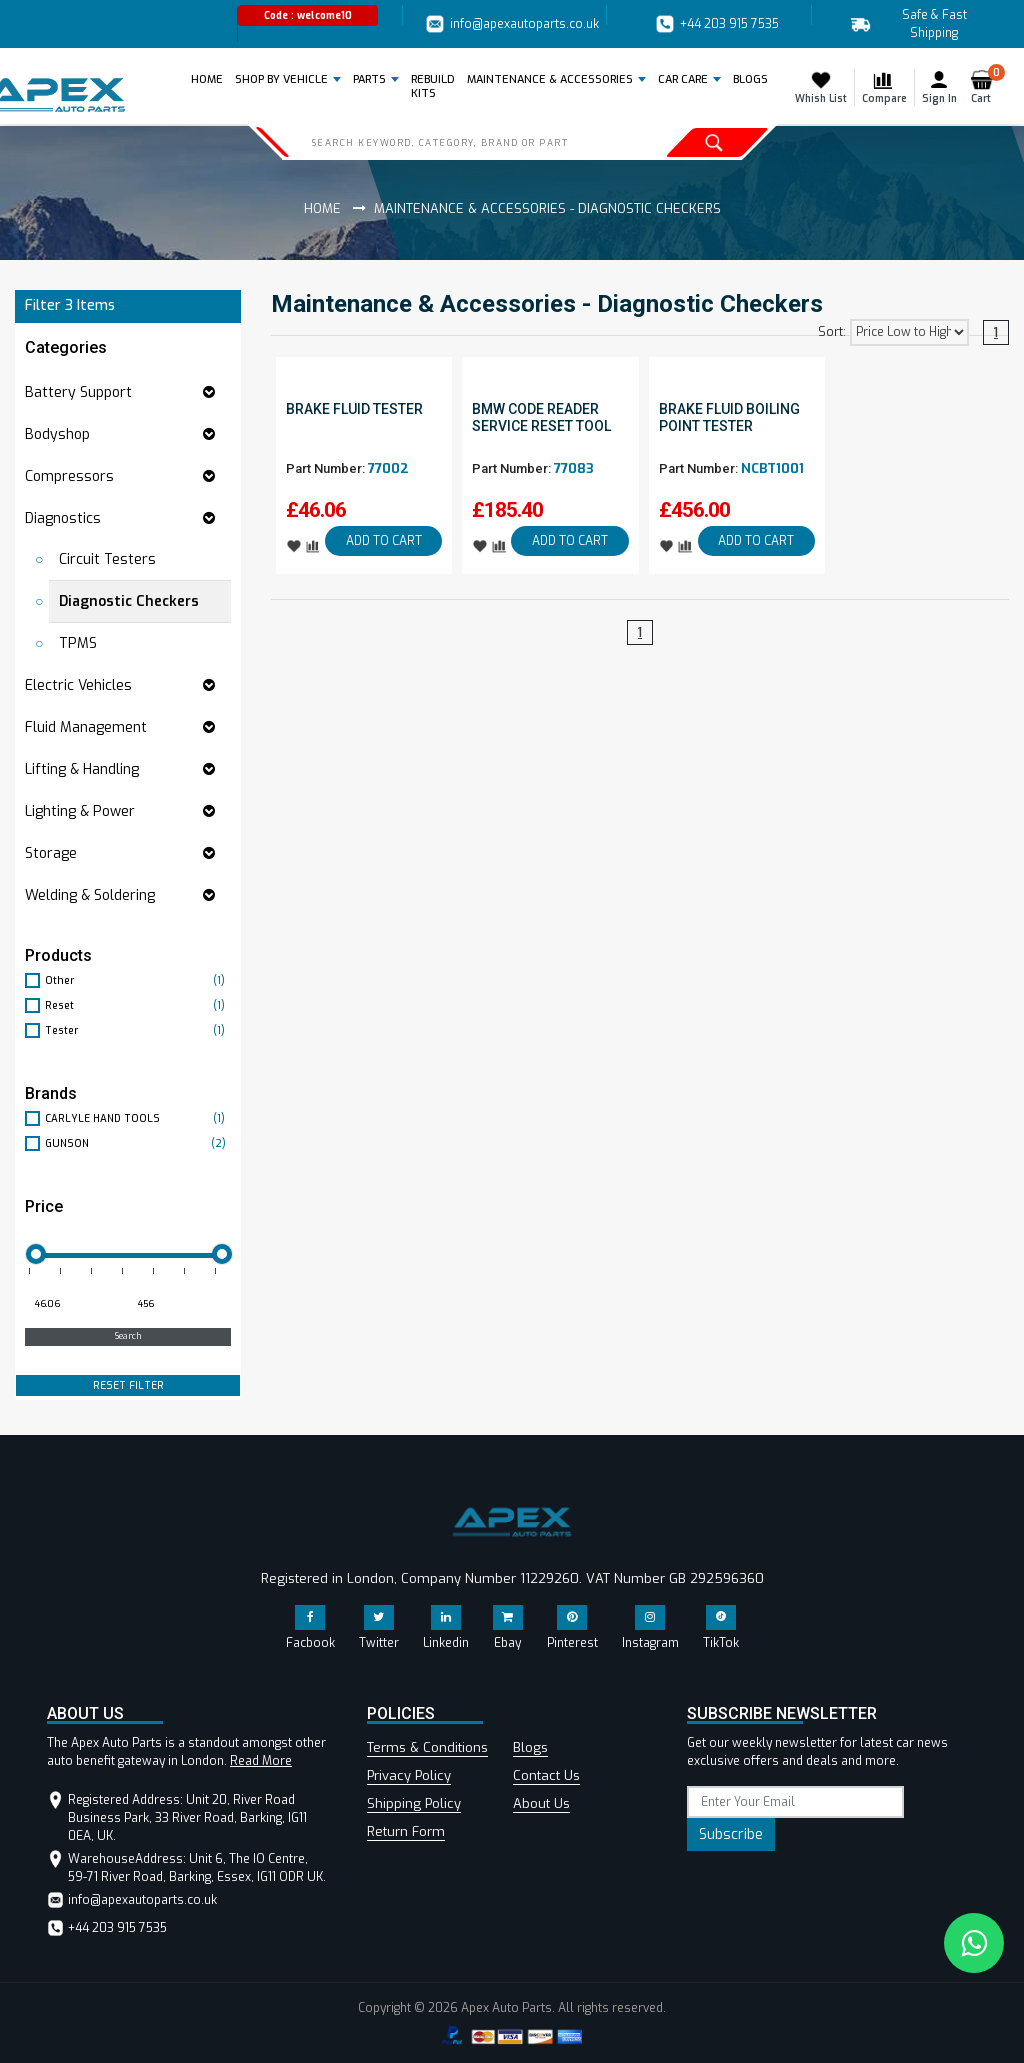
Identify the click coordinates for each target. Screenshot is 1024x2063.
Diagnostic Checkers (129, 601)
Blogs (530, 1747)
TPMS (78, 643)
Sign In (939, 87)
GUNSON (138, 1143)
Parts (369, 79)
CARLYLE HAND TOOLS (138, 1118)
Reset (138, 1005)
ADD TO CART (384, 541)
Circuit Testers (107, 559)
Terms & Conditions (427, 1747)
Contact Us (546, 1775)
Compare (884, 87)
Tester (138, 1030)
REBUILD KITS (433, 86)
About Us (541, 1803)
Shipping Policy (414, 1803)
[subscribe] (795, 1802)
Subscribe (731, 1834)
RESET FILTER (128, 1385)
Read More (261, 1761)
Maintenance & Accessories (550, 79)
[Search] (457, 142)
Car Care (683, 79)
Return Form (406, 1831)
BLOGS (750, 79)
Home (210, 79)
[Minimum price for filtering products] (74, 1305)
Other (138, 980)
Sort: (832, 332)
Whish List (821, 87)
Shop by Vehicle (281, 79)
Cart (985, 87)
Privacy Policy (409, 1775)
